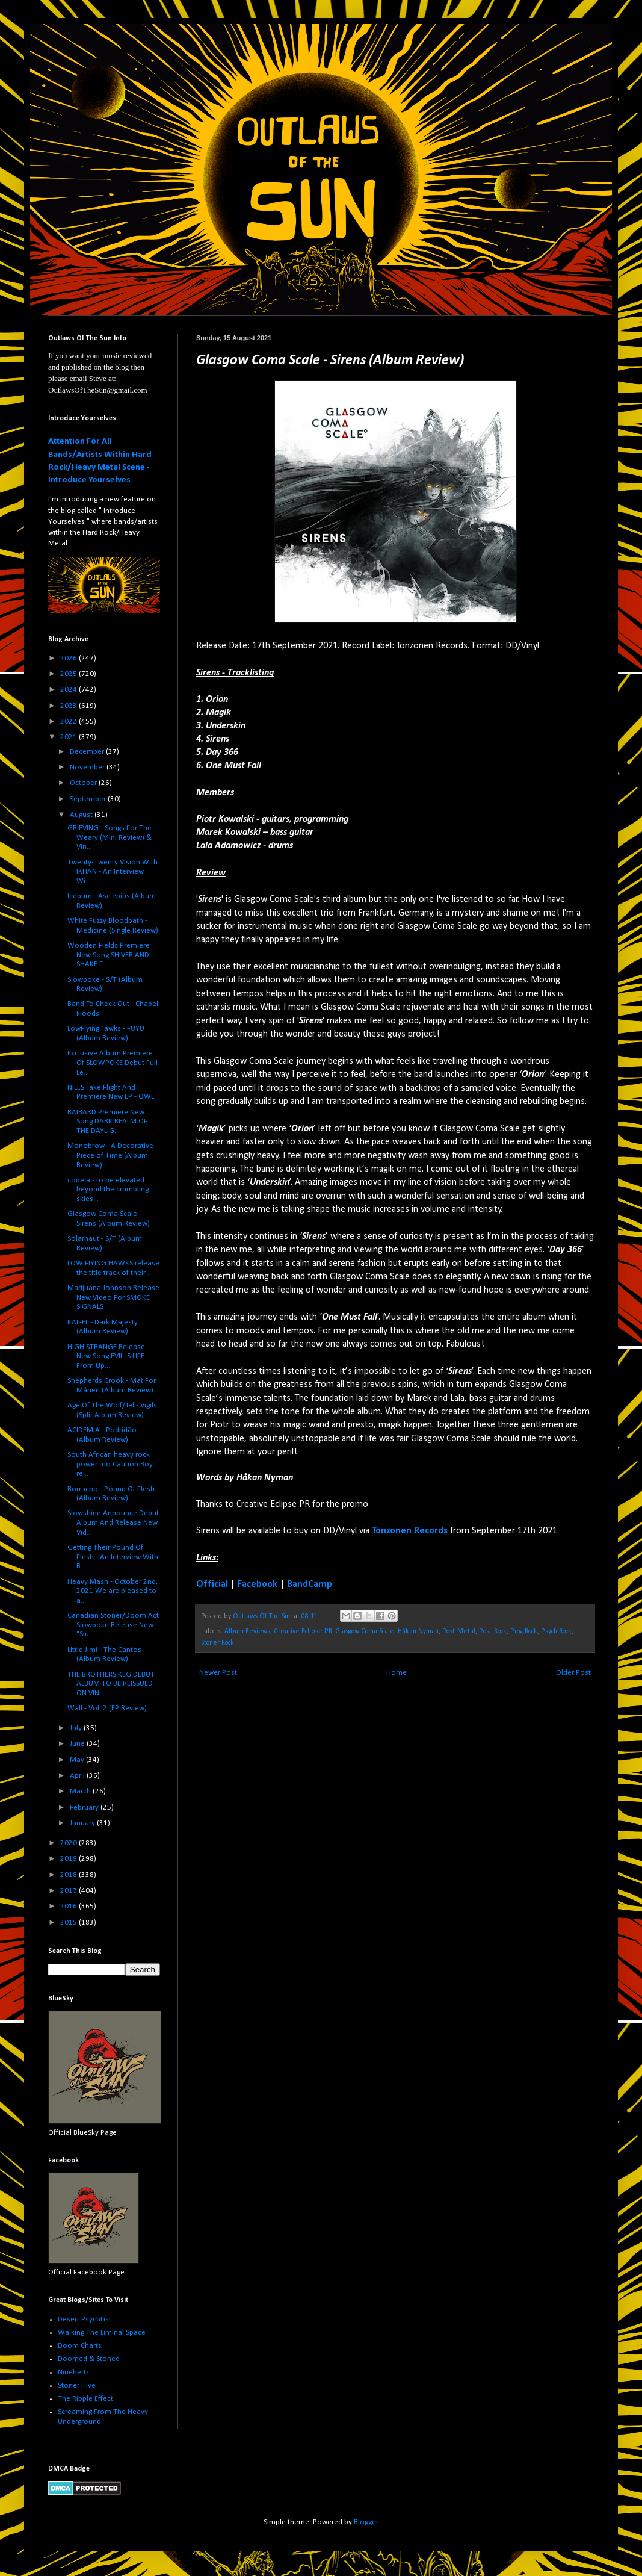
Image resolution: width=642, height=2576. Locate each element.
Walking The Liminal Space (102, 2332)
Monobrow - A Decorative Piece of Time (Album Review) (110, 1155)
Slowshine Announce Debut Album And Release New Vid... (113, 1522)
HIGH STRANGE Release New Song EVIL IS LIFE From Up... (106, 1356)
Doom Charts (80, 2346)
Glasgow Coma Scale (365, 1631)
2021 (69, 737)
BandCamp (309, 1584)
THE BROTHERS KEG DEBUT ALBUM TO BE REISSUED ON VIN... (111, 1684)
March (81, 1791)
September (89, 799)
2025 (69, 674)
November (88, 767)
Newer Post (218, 1673)
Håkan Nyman (418, 1631)
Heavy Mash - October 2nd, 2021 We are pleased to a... (112, 1591)
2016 (69, 1906)
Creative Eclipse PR (303, 1631)
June (78, 1744)
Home (396, 1673)
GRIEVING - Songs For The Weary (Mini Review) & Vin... (109, 837)
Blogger (366, 2522)
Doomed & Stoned (89, 2359)
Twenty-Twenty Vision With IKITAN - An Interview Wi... (112, 871)
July (77, 1728)
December (88, 752)
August (82, 815)
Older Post (573, 1673)
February (85, 1807)
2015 (69, 1922)
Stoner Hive (77, 2385)
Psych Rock (556, 1631)
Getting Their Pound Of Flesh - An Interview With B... (112, 1557)
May (78, 1760)
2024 (69, 690)
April (78, 1776)
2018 (69, 1875)
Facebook (257, 1584)
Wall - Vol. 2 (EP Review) (107, 1708)
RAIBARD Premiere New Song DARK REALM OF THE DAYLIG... (107, 1121)
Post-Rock (493, 1631)
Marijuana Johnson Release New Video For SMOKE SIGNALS (113, 1297)
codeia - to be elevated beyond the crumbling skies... (108, 1189)
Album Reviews (247, 1631)
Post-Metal (458, 1631)
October (84, 783)
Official (212, 1584)
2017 (69, 1891)
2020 (69, 1843)
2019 (69, 1859)
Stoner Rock (217, 1642)
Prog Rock (523, 1631)
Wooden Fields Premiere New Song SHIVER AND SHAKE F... (108, 955)
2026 (69, 658)
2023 (69, 706)
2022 (69, 721)
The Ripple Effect (85, 2399)
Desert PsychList (84, 2319)
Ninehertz (73, 2372)
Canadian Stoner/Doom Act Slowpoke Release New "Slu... (113, 1625)
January (83, 1823)
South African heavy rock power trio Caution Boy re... (110, 1464)
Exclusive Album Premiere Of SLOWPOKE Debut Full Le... (112, 1062)
